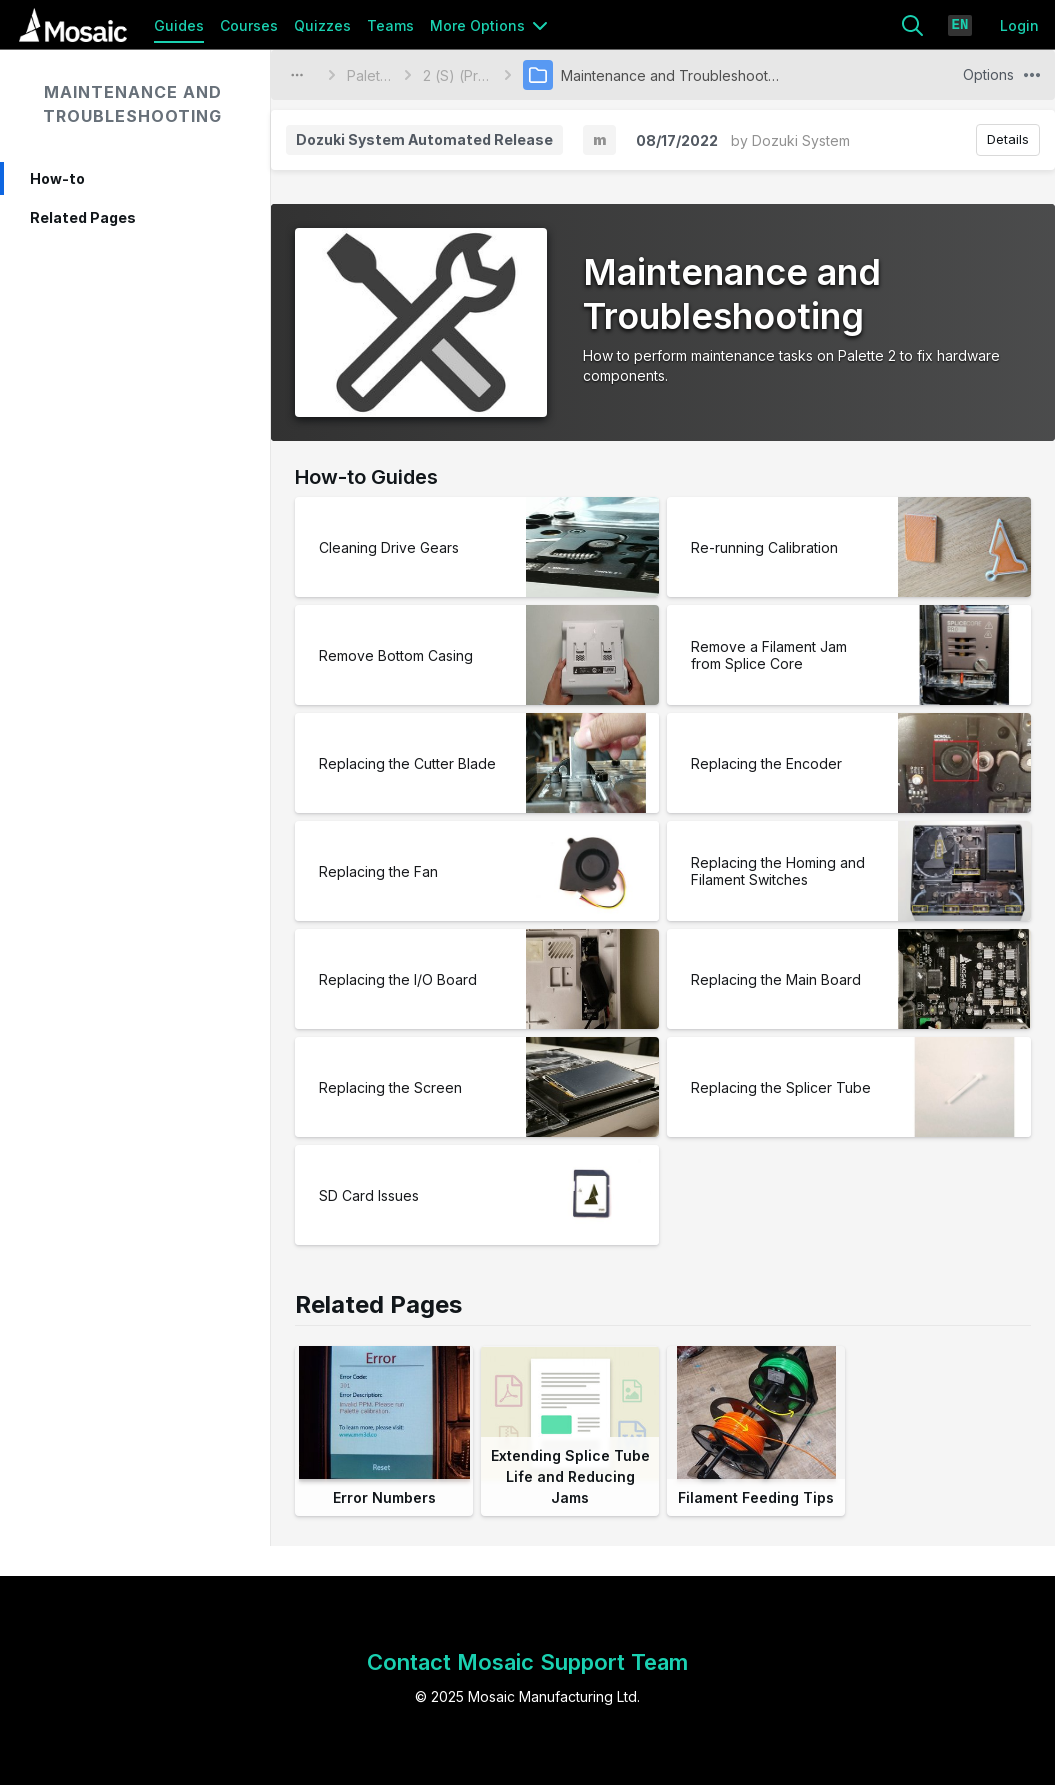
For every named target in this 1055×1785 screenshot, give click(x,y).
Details (1008, 139)
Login (1019, 25)
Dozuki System (801, 140)
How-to (57, 178)
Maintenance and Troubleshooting (132, 104)
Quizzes (322, 25)
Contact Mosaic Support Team (527, 1662)
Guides (179, 25)
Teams (390, 25)
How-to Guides (366, 477)
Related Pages (83, 217)
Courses (249, 25)
